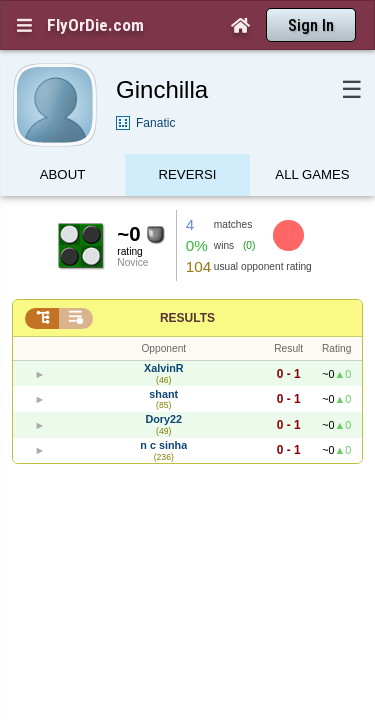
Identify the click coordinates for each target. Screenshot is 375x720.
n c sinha (163, 410)
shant (163, 359)
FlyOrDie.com (95, 25)
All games (312, 142)
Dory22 (163, 384)
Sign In (311, 25)
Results (187, 283)
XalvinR (164, 333)
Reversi (188, 142)
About (62, 142)
